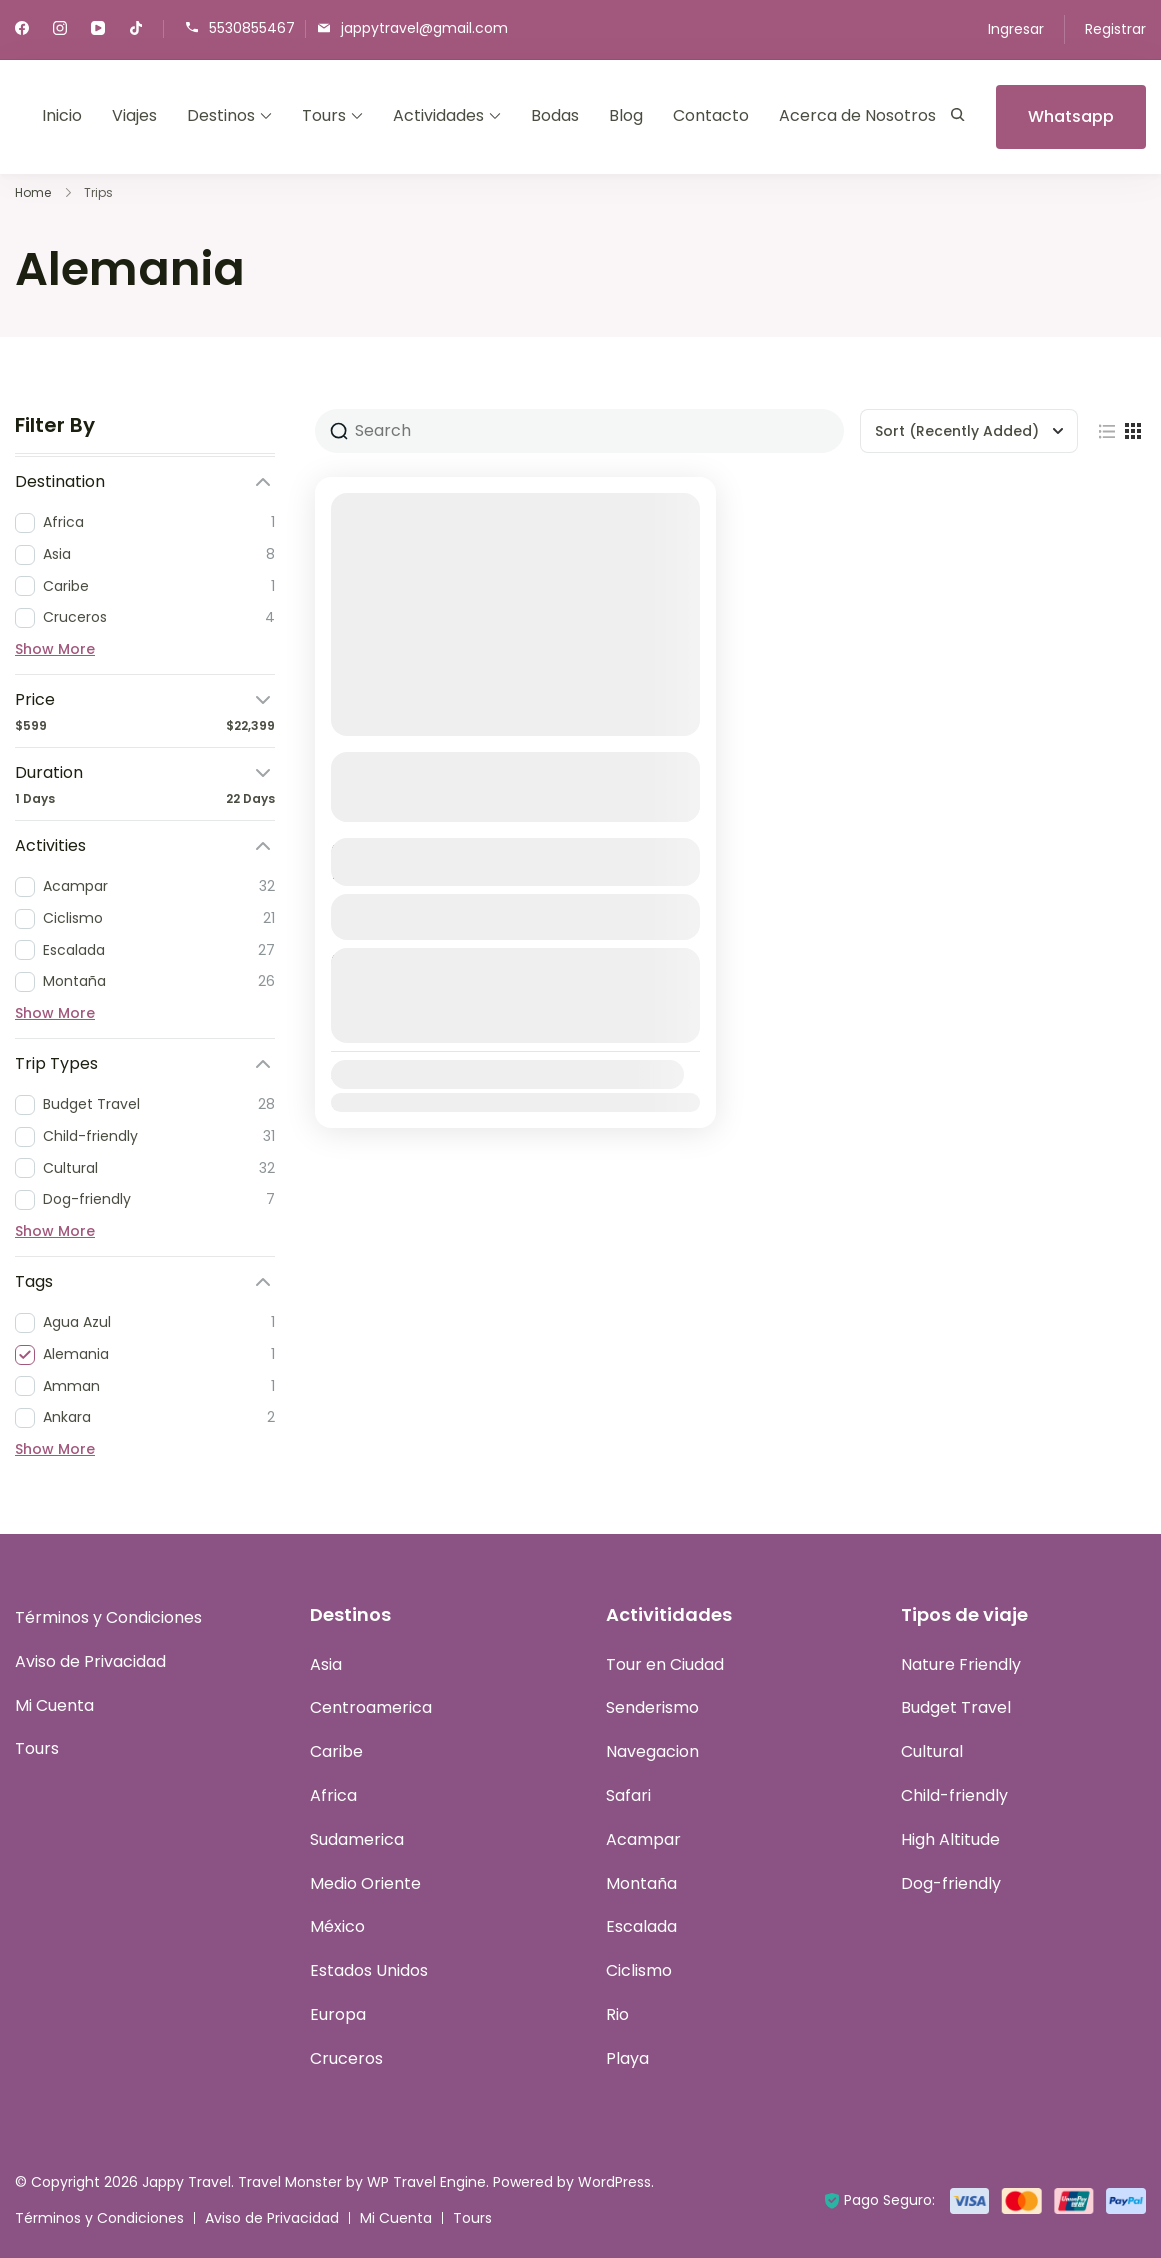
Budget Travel (956, 1707)
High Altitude (950, 1839)
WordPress (614, 2182)
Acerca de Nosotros (857, 115)
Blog (626, 115)
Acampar (643, 1839)
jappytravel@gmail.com (424, 27)
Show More (55, 649)
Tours (324, 115)
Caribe (336, 1751)
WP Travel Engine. (428, 2182)
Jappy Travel (186, 2182)
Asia (326, 1664)
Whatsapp (1071, 116)
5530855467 (252, 27)
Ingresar (1016, 29)
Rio (617, 2014)
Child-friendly (954, 1795)
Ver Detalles (515, 916)
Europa (338, 2014)
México (337, 1926)
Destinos (221, 115)
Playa (627, 2058)
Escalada (641, 1926)
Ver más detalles (504, 804)
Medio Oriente (365, 1883)
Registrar (1115, 29)
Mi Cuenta (54, 1705)
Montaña (641, 1883)
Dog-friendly (951, 1883)
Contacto (711, 115)
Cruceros (346, 2058)
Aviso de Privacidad (90, 1661)
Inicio (62, 115)
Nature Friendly (961, 1664)
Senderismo (652, 1707)
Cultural (932, 1751)
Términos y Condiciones (108, 1617)
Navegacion (652, 1751)
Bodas (555, 115)
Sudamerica (357, 1839)
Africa (333, 1795)
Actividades (438, 115)
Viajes (134, 115)
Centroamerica (371, 1707)
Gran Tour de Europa (436, 766)
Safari (628, 1795)
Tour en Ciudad (665, 1664)
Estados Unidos (369, 1970)
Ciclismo (639, 1970)
